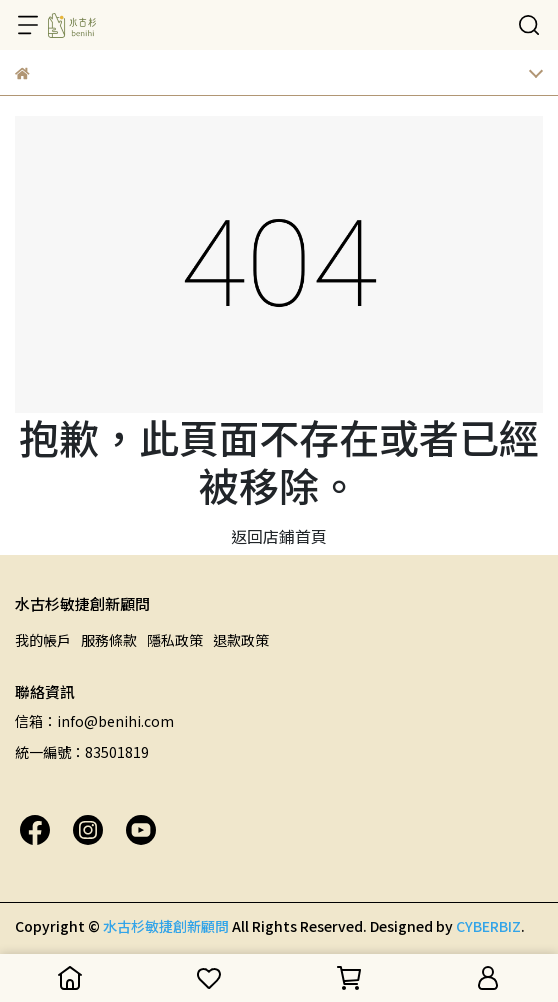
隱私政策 (175, 640)
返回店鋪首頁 (279, 536)
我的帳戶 (43, 640)
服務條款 (109, 640)
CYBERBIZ (488, 926)
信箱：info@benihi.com (94, 721)
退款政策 (241, 640)
